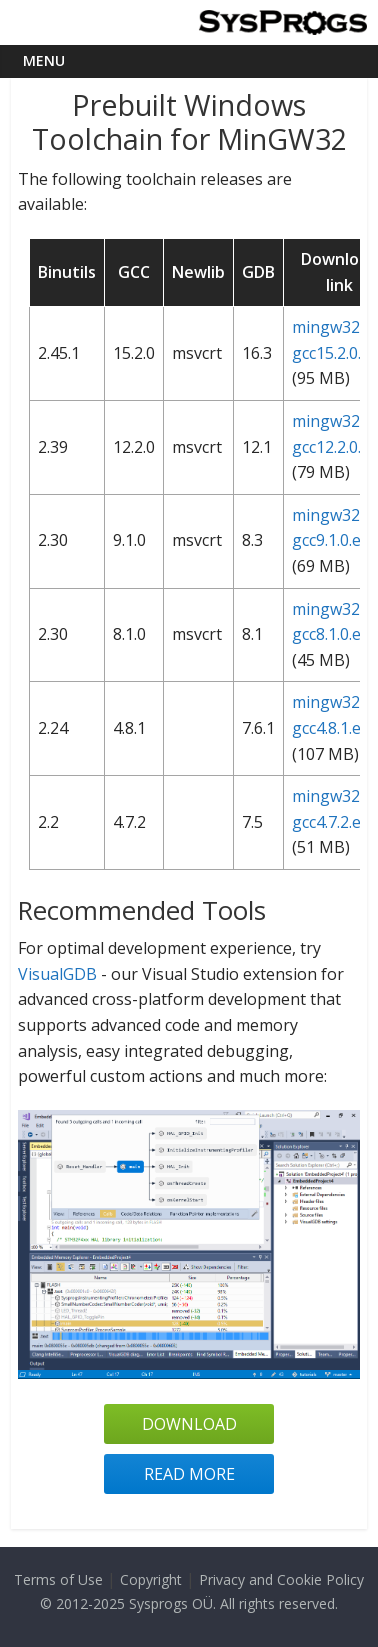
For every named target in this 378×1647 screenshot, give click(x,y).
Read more (189, 1474)
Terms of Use (58, 1579)
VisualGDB (57, 974)
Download (189, 1424)
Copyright (151, 1579)
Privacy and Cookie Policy (281, 1579)
